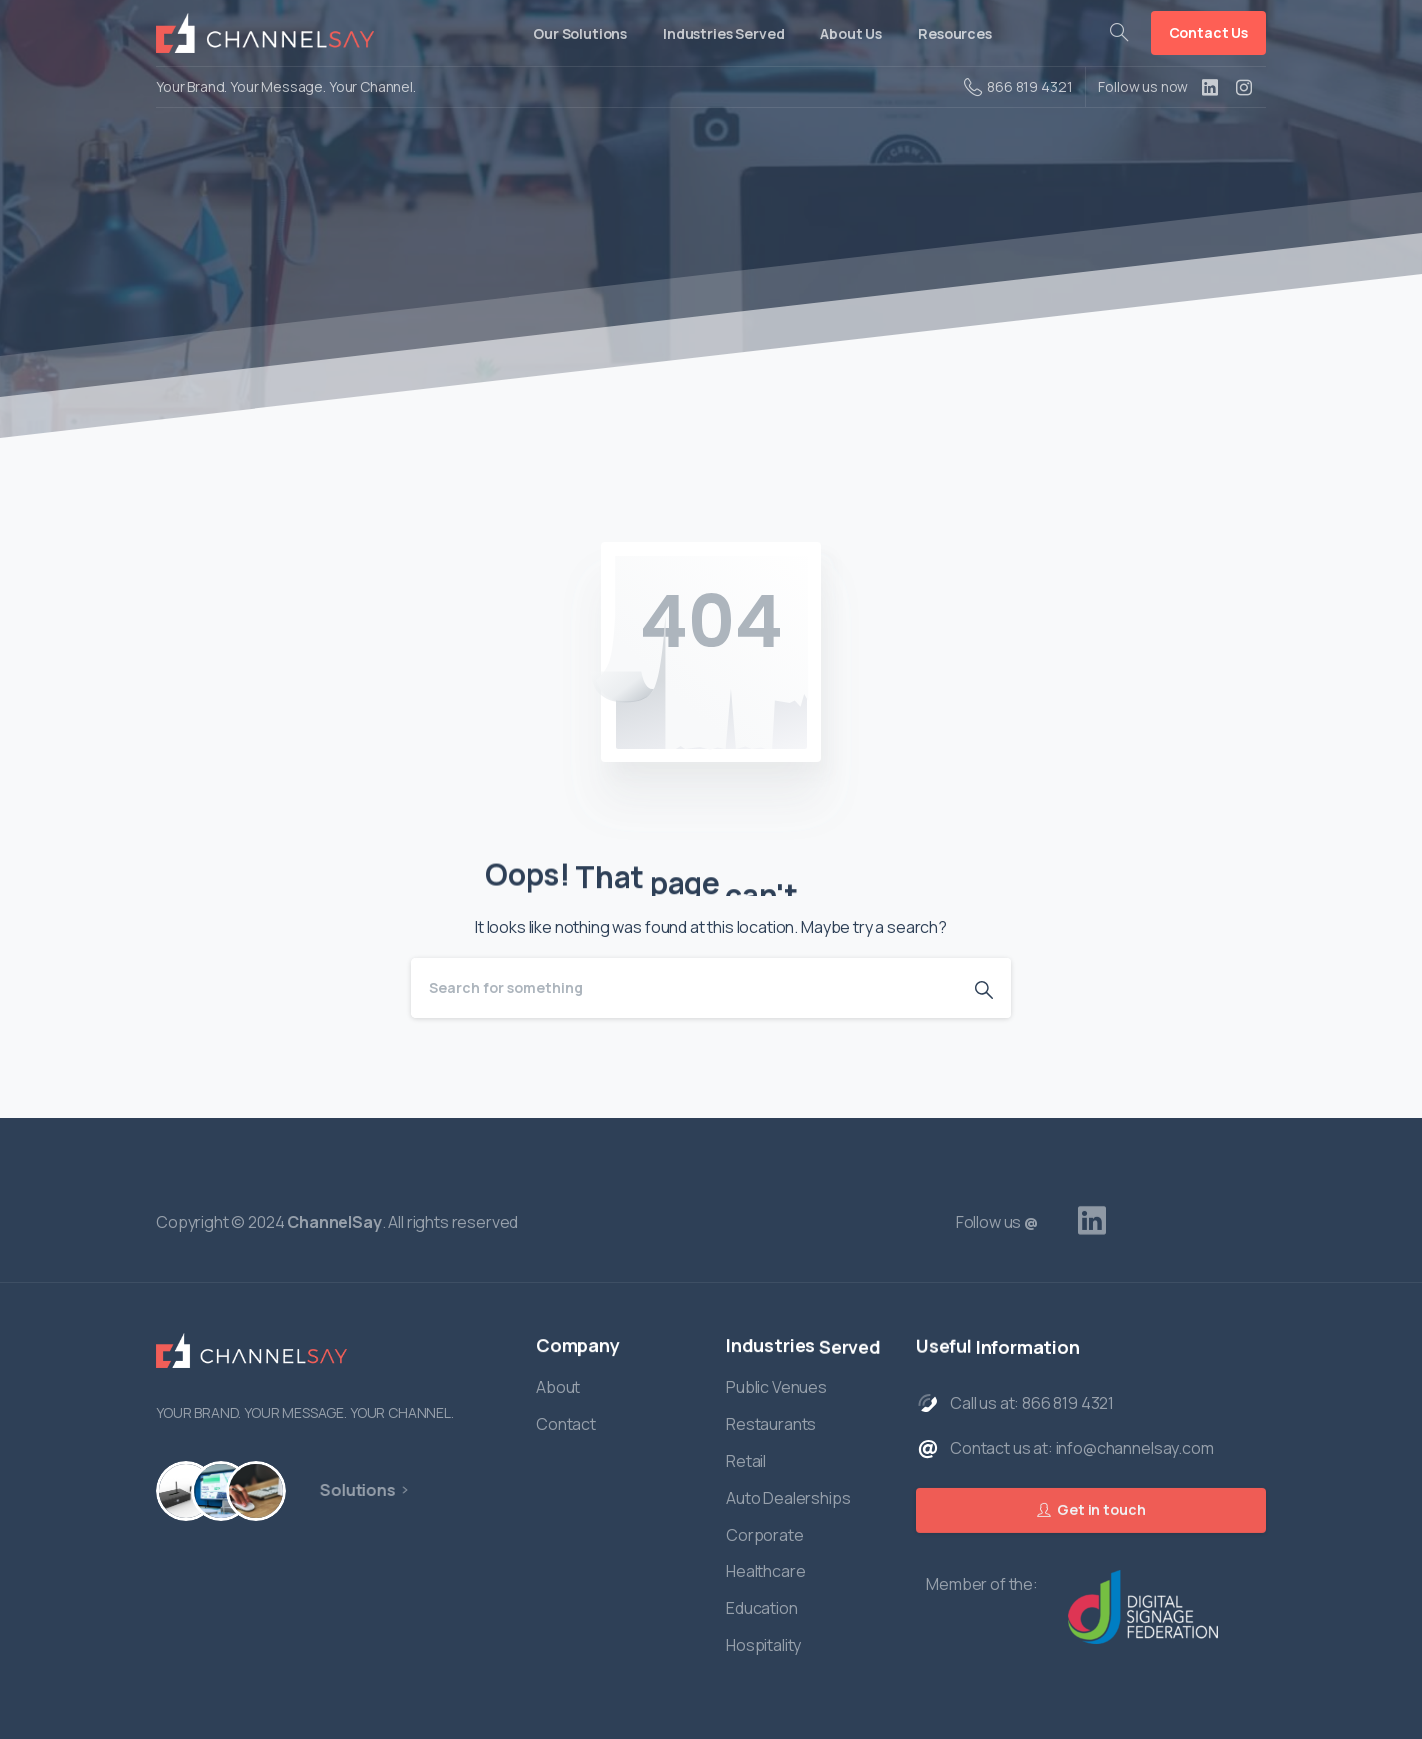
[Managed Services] (248, 1491)
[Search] (684, 988)
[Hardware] (184, 1491)
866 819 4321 (1018, 87)
